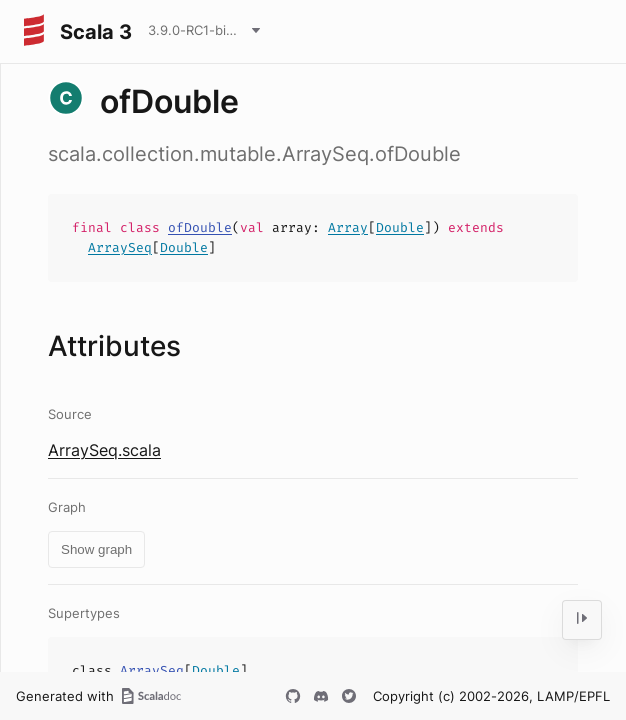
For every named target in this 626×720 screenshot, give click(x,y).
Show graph (96, 549)
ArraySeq (120, 247)
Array (348, 227)
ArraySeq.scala (104, 450)
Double (400, 227)
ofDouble (200, 227)
